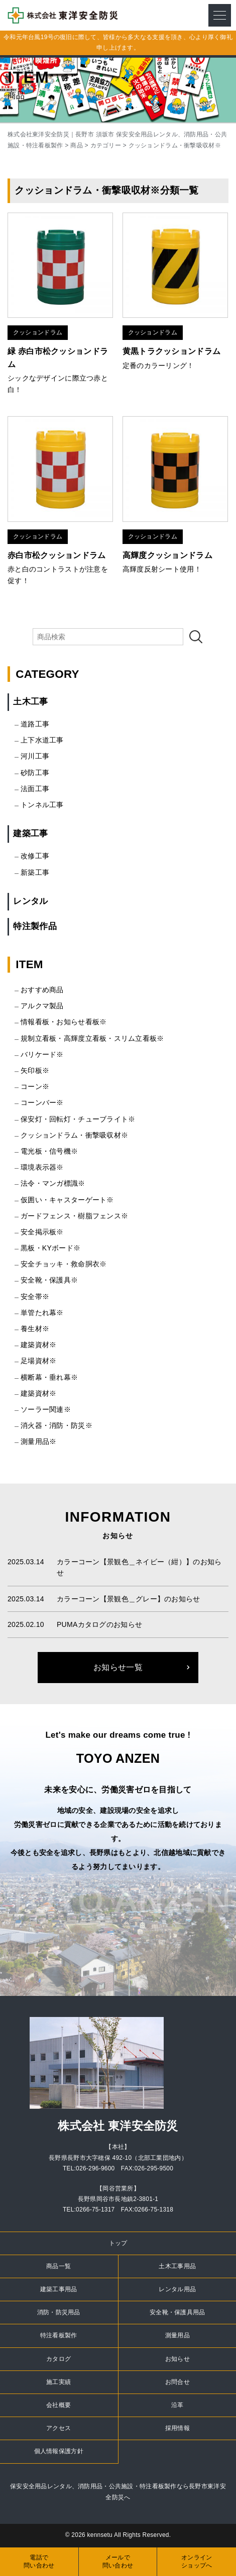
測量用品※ (38, 1441)
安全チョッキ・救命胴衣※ (63, 1264)
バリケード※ (42, 1054)
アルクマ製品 (42, 1006)
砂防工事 (35, 773)
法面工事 (35, 789)
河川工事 (35, 756)
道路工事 (35, 724)
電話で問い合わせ (39, 2561)
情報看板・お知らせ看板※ (63, 1022)
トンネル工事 (42, 805)
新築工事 (35, 872)
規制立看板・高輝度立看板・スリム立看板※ (92, 1038)
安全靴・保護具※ (49, 1280)
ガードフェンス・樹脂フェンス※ (74, 1216)
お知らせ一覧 (118, 1667)
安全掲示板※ (42, 1232)
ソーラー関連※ (46, 1409)
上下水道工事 (42, 740)
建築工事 (30, 833)
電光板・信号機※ (49, 1151)
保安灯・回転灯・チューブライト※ (78, 1119)
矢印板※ (35, 1070)
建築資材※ (38, 1345)
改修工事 (35, 856)
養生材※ (35, 1329)
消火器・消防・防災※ (56, 1425)
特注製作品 (34, 926)
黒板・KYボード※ (50, 1248)
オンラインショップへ (196, 2561)
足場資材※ (38, 1361)
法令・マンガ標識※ (53, 1183)
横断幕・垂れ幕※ (49, 1377)
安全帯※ (35, 1297)
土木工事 (30, 701)
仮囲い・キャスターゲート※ (67, 1200)
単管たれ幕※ (42, 1313)
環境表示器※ (42, 1167)
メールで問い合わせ (117, 2561)
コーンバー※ (42, 1102)
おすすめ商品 (42, 990)
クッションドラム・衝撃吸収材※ (74, 1135)
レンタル (30, 901)
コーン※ (35, 1086)
